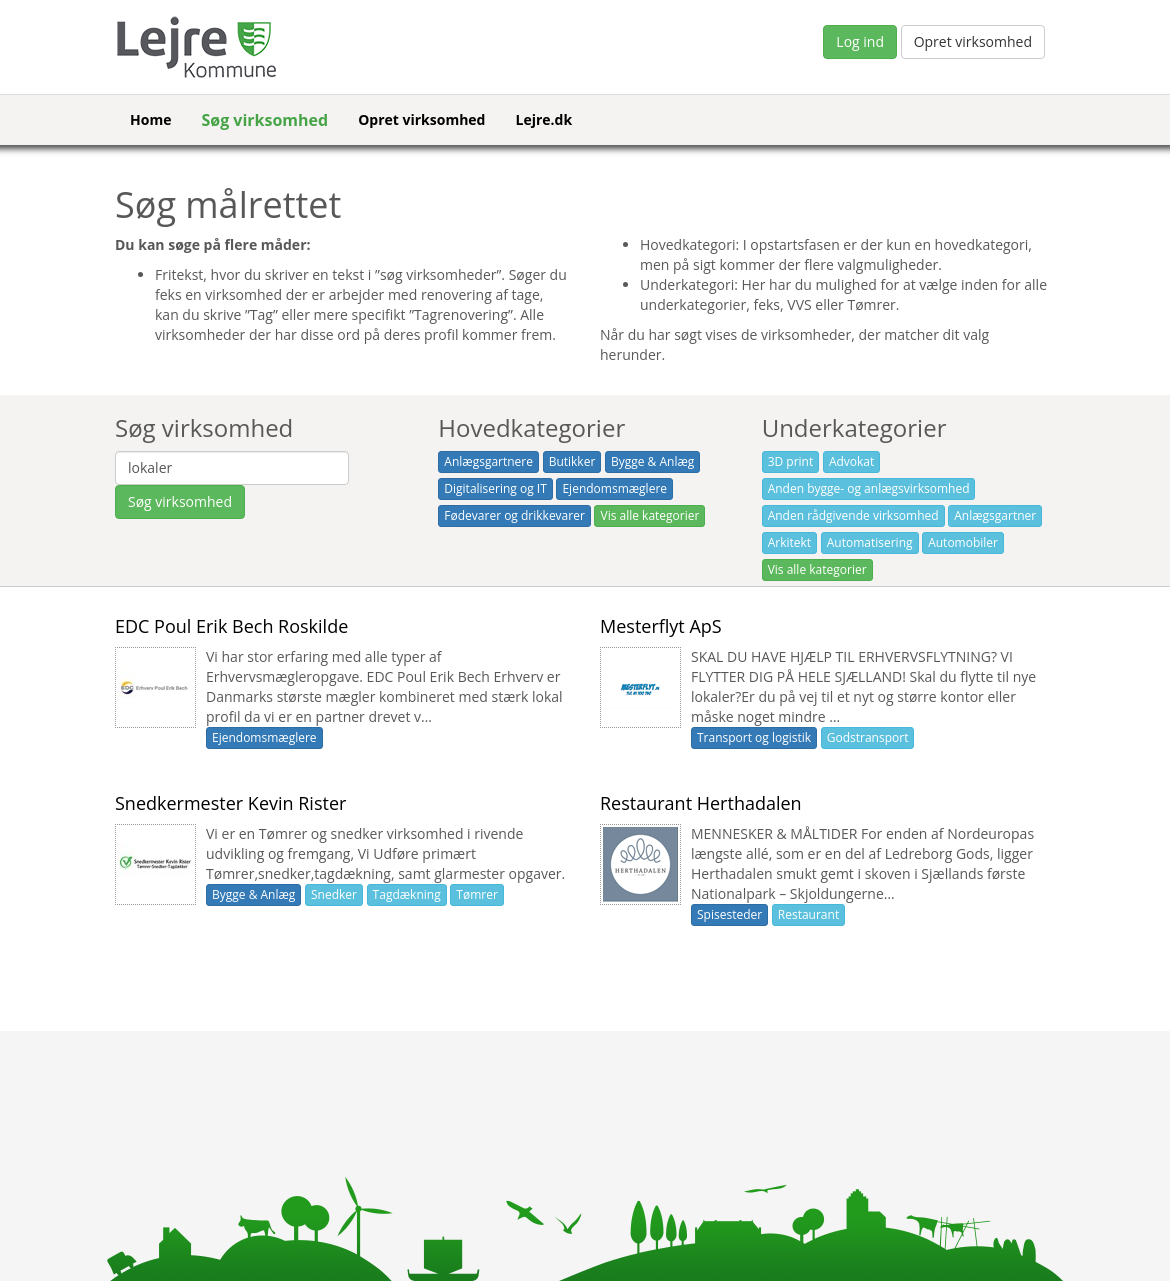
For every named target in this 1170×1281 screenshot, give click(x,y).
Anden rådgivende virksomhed (853, 515)
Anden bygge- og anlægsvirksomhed (869, 488)
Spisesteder (729, 914)
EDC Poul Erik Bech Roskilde (231, 626)
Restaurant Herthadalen (701, 803)
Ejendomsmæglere (614, 488)
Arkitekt (789, 542)
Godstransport (868, 737)
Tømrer (476, 894)
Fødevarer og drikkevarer (514, 515)
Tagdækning (407, 894)
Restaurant (808, 914)
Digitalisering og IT (495, 488)
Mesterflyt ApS (661, 626)
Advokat (851, 461)
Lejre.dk (543, 119)
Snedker (334, 894)
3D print (791, 461)
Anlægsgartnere (488, 461)
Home (150, 119)
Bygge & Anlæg (652, 461)
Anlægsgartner (995, 515)
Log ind (860, 41)
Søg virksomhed (264, 120)
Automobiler (963, 542)
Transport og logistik (754, 737)
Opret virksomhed (973, 41)
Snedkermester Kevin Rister (230, 803)
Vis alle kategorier (649, 515)
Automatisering (870, 542)
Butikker (572, 461)
